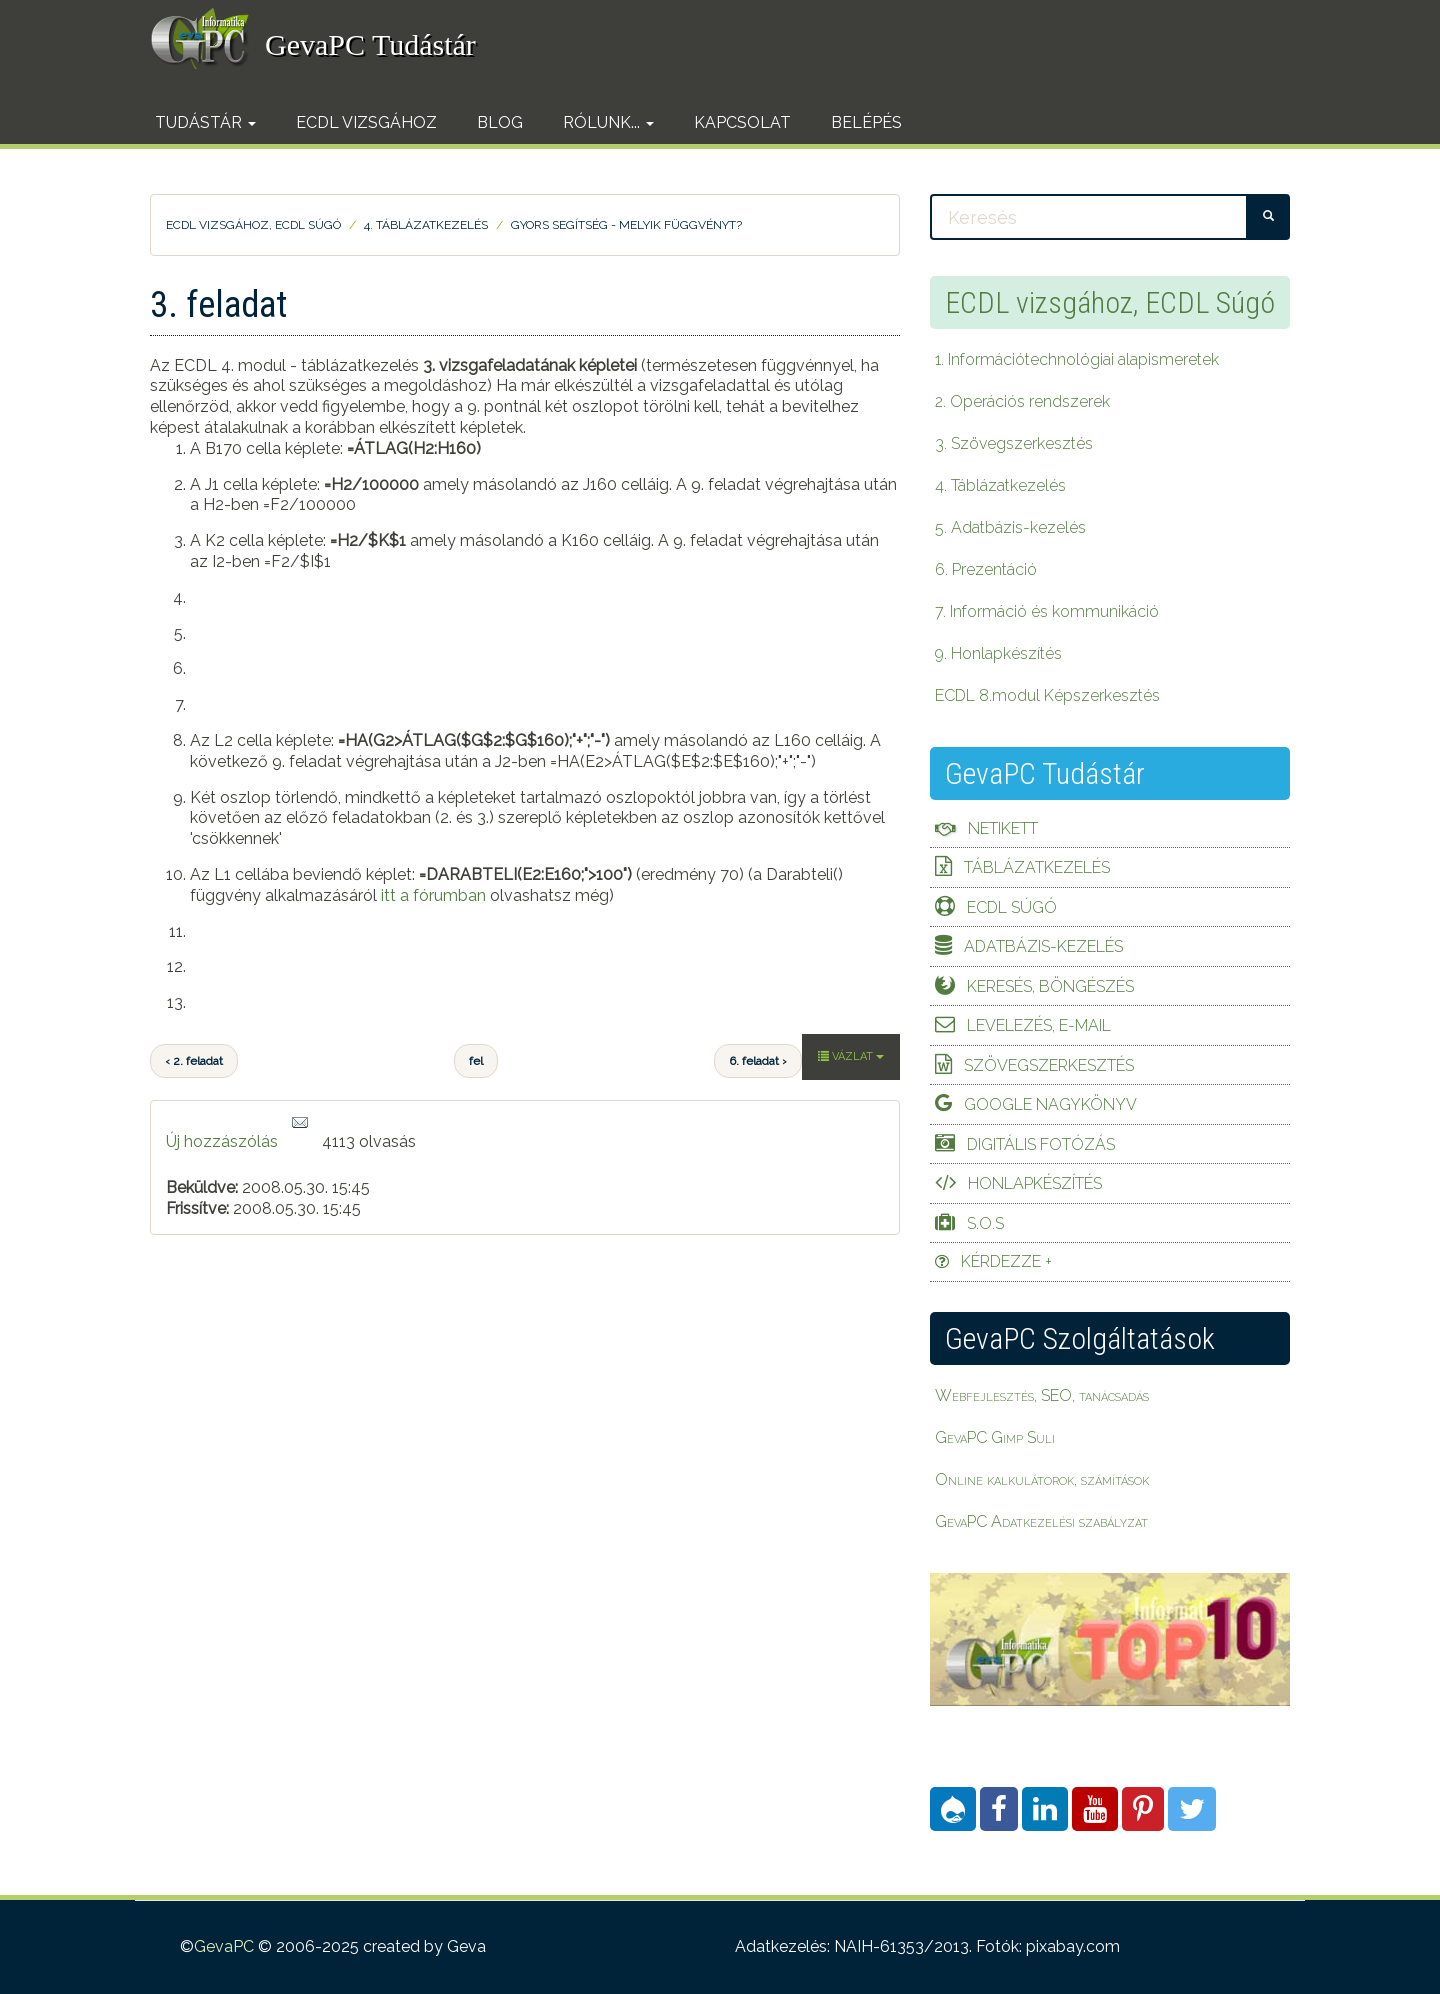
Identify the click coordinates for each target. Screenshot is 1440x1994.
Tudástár (205, 122)
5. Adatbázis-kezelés (1010, 527)
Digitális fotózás (1041, 1144)
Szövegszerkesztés (1049, 1065)
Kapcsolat (742, 122)
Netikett (1003, 828)
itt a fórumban (433, 895)
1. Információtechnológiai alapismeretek (1077, 359)
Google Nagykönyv (1050, 1104)
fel (476, 1061)
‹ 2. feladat (194, 1061)
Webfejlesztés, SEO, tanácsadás (1042, 1395)
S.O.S (985, 1223)
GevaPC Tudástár (370, 44)
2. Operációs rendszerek (1022, 401)
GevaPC (224, 1946)
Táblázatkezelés (1037, 867)
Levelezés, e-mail (1039, 1025)
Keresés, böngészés (1050, 986)
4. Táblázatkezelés (426, 225)
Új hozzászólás (222, 1141)
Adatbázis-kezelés (1043, 946)
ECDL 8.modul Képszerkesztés (1047, 695)
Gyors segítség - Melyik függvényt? (626, 225)
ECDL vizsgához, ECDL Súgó (253, 225)
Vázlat (851, 1056)
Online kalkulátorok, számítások (1042, 1479)
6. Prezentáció (986, 569)
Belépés (866, 122)
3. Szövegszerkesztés (1014, 443)
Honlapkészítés (1035, 1183)
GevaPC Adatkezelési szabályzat (1041, 1521)
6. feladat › (758, 1061)
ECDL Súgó (1012, 907)
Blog (500, 122)
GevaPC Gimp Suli (995, 1437)
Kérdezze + (1006, 1261)
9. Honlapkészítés (998, 653)
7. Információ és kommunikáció (1047, 611)
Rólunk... (608, 122)
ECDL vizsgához (366, 122)
